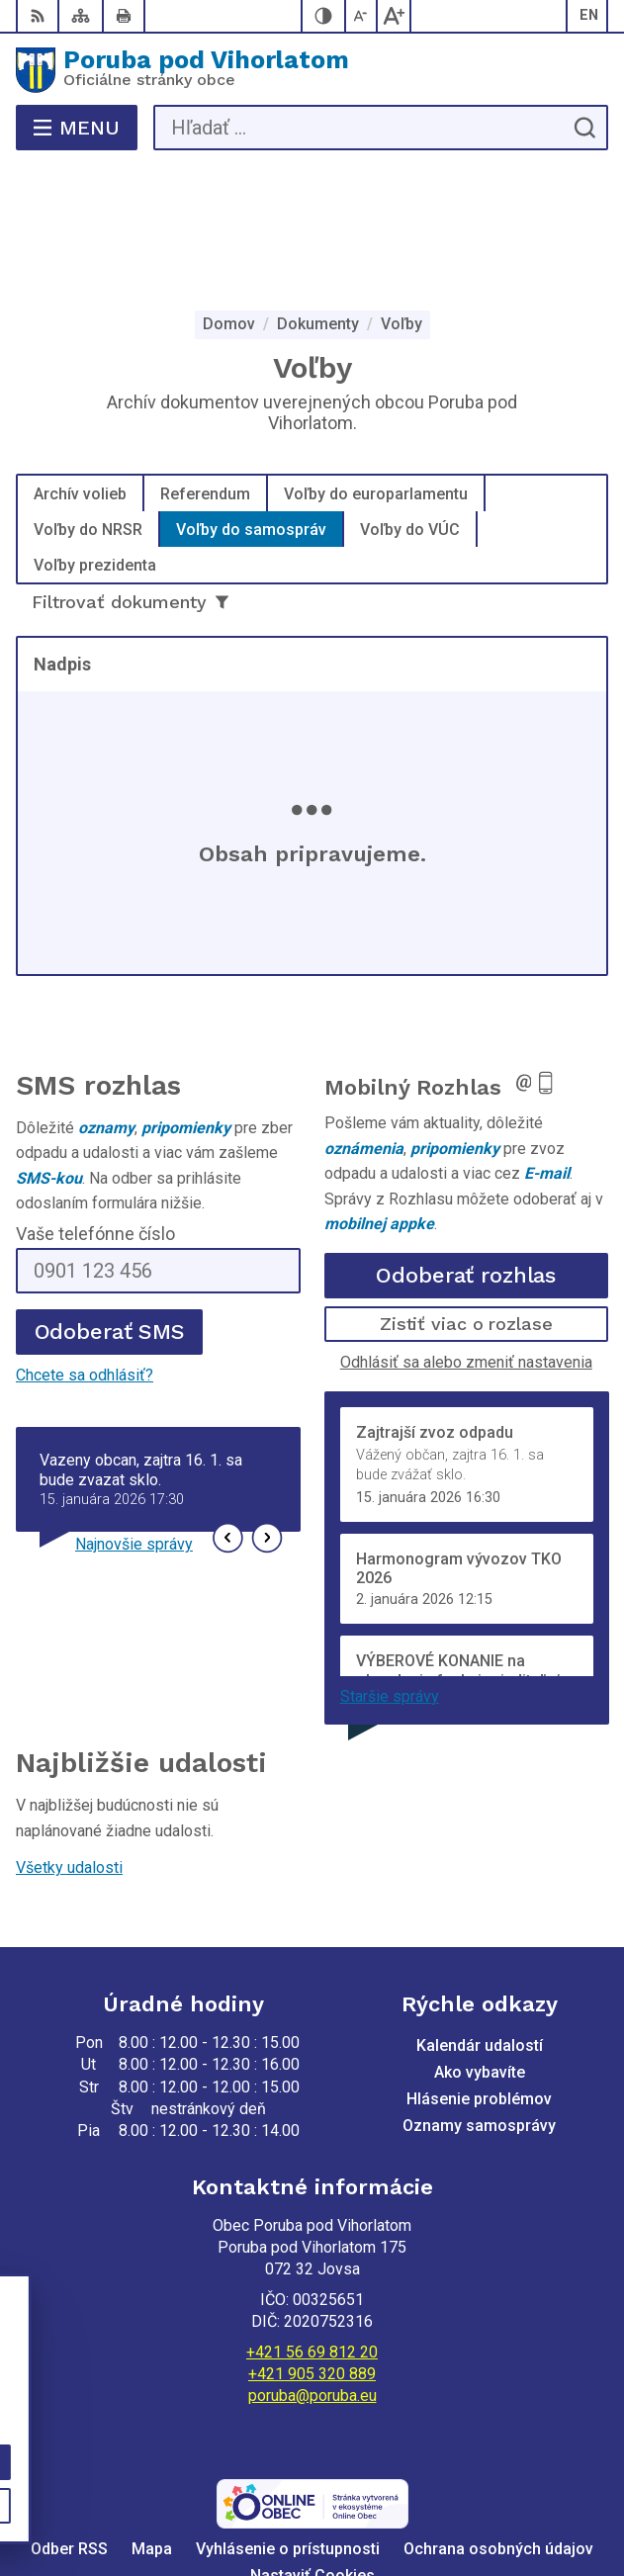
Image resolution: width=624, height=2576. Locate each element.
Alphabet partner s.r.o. (405, 2472)
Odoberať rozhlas (466, 1146)
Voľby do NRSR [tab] (88, 400)
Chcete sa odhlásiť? (84, 1246)
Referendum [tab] (205, 364)
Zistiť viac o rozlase (466, 1195)
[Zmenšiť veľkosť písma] (362, 16)
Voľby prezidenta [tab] (95, 435)
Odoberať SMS (110, 1203)
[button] (228, 1409)
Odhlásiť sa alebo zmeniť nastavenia (466, 1233)
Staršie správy (389, 1567)
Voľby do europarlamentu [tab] (376, 364)
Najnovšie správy (134, 1415)
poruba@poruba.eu (312, 2267)
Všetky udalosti (69, 1739)
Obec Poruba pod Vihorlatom (370, 2498)
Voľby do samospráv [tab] (251, 400)
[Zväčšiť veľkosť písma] (393, 16)
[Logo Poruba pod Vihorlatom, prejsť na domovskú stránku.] (312, 70)
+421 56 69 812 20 (312, 2223)
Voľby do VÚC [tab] (410, 400)
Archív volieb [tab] (80, 364)
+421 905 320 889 (312, 2245)
